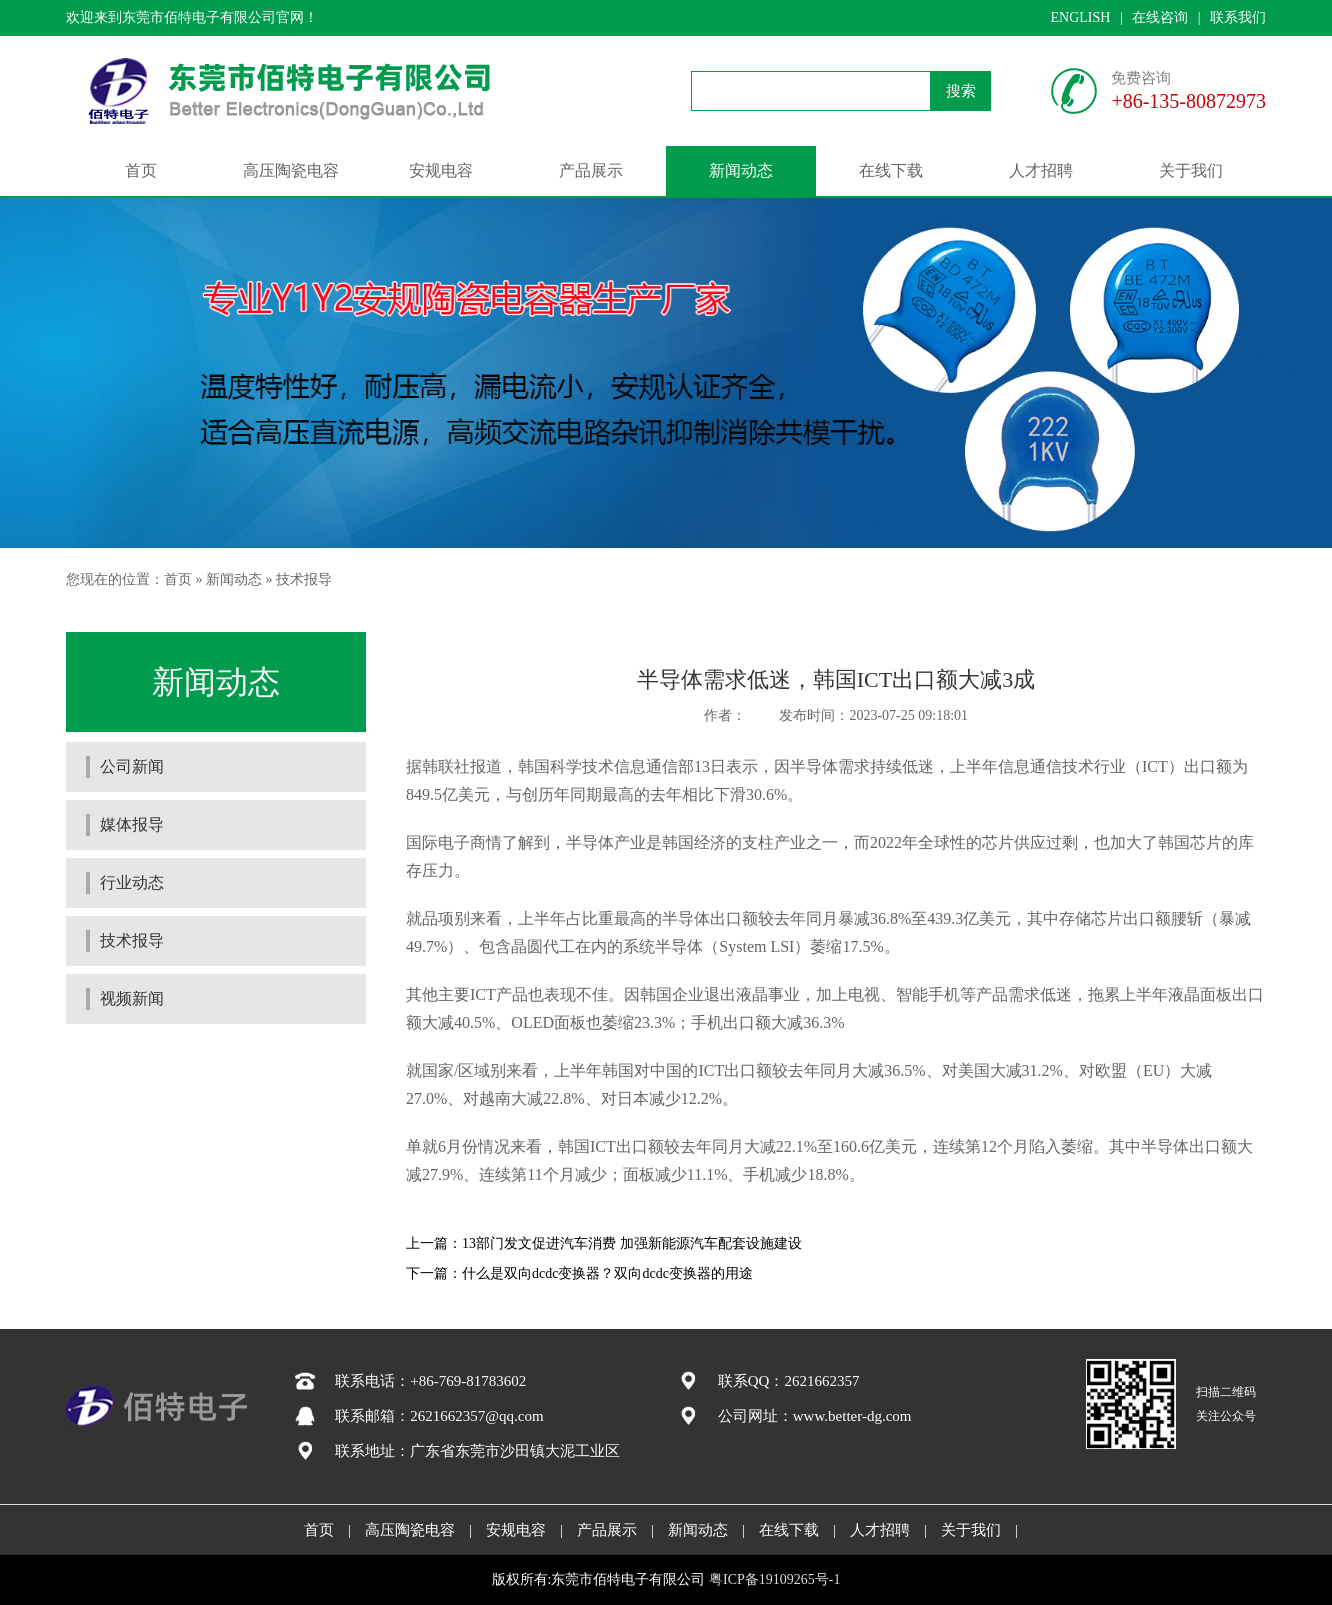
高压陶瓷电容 (291, 170)
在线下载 (891, 170)
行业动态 (132, 882)
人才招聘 (1041, 170)
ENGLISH (1080, 17)
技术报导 (304, 579)
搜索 (961, 91)
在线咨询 (1160, 17)
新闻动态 (741, 170)
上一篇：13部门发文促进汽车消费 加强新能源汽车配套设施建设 (604, 1243)
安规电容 (441, 170)
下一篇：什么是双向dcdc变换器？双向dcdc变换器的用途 (579, 1273)
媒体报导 (132, 824)
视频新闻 (132, 998)
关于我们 (1191, 170)
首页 (141, 170)
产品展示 (591, 170)
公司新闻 (132, 766)
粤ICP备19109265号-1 (774, 1579)
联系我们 (1238, 17)
